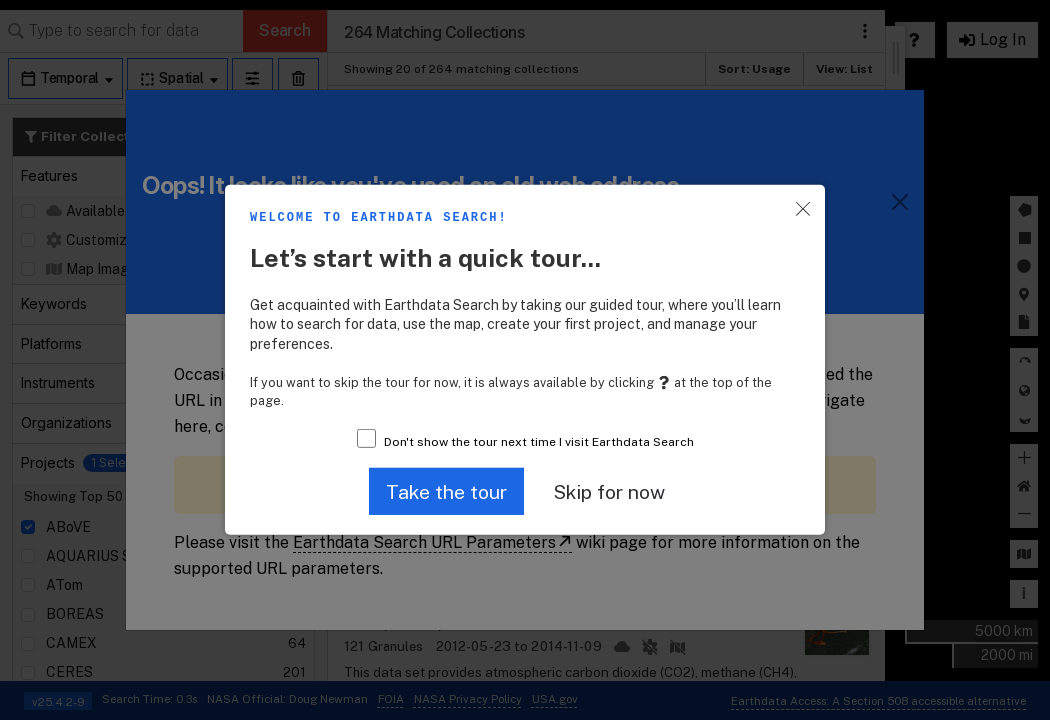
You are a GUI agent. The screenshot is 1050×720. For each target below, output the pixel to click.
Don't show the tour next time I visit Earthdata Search (539, 442)
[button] (446, 491)
